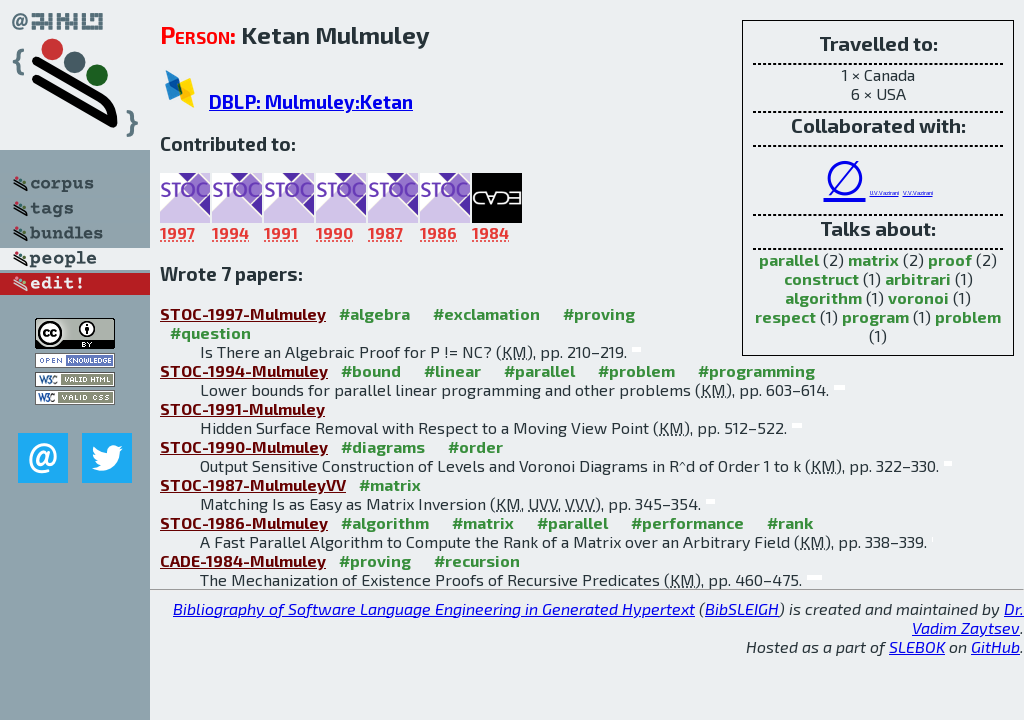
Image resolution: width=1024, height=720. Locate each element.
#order (475, 446)
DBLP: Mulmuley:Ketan (311, 101)
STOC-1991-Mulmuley (242, 408)
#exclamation (486, 313)
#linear (452, 370)
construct (821, 278)
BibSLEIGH (742, 608)
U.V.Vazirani (884, 192)
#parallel (539, 370)
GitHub (995, 646)
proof (950, 259)
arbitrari (918, 278)
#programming (756, 370)
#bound (371, 370)
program (875, 316)
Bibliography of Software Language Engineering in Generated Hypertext (434, 608)
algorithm (823, 297)
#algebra (374, 313)
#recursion (477, 560)
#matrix (390, 484)
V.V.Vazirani (918, 192)
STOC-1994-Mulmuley (244, 370)
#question (210, 332)
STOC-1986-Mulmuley (244, 522)
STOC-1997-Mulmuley (243, 313)
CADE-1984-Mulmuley (243, 560)
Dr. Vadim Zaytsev (968, 618)
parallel (789, 259)
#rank (790, 522)
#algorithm (385, 522)
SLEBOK (917, 646)
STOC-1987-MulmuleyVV (253, 484)
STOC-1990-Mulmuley (244, 446)
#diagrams (383, 446)
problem (968, 316)
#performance (687, 522)
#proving (599, 313)
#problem (636, 370)
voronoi (918, 297)
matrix (873, 259)
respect (785, 316)
